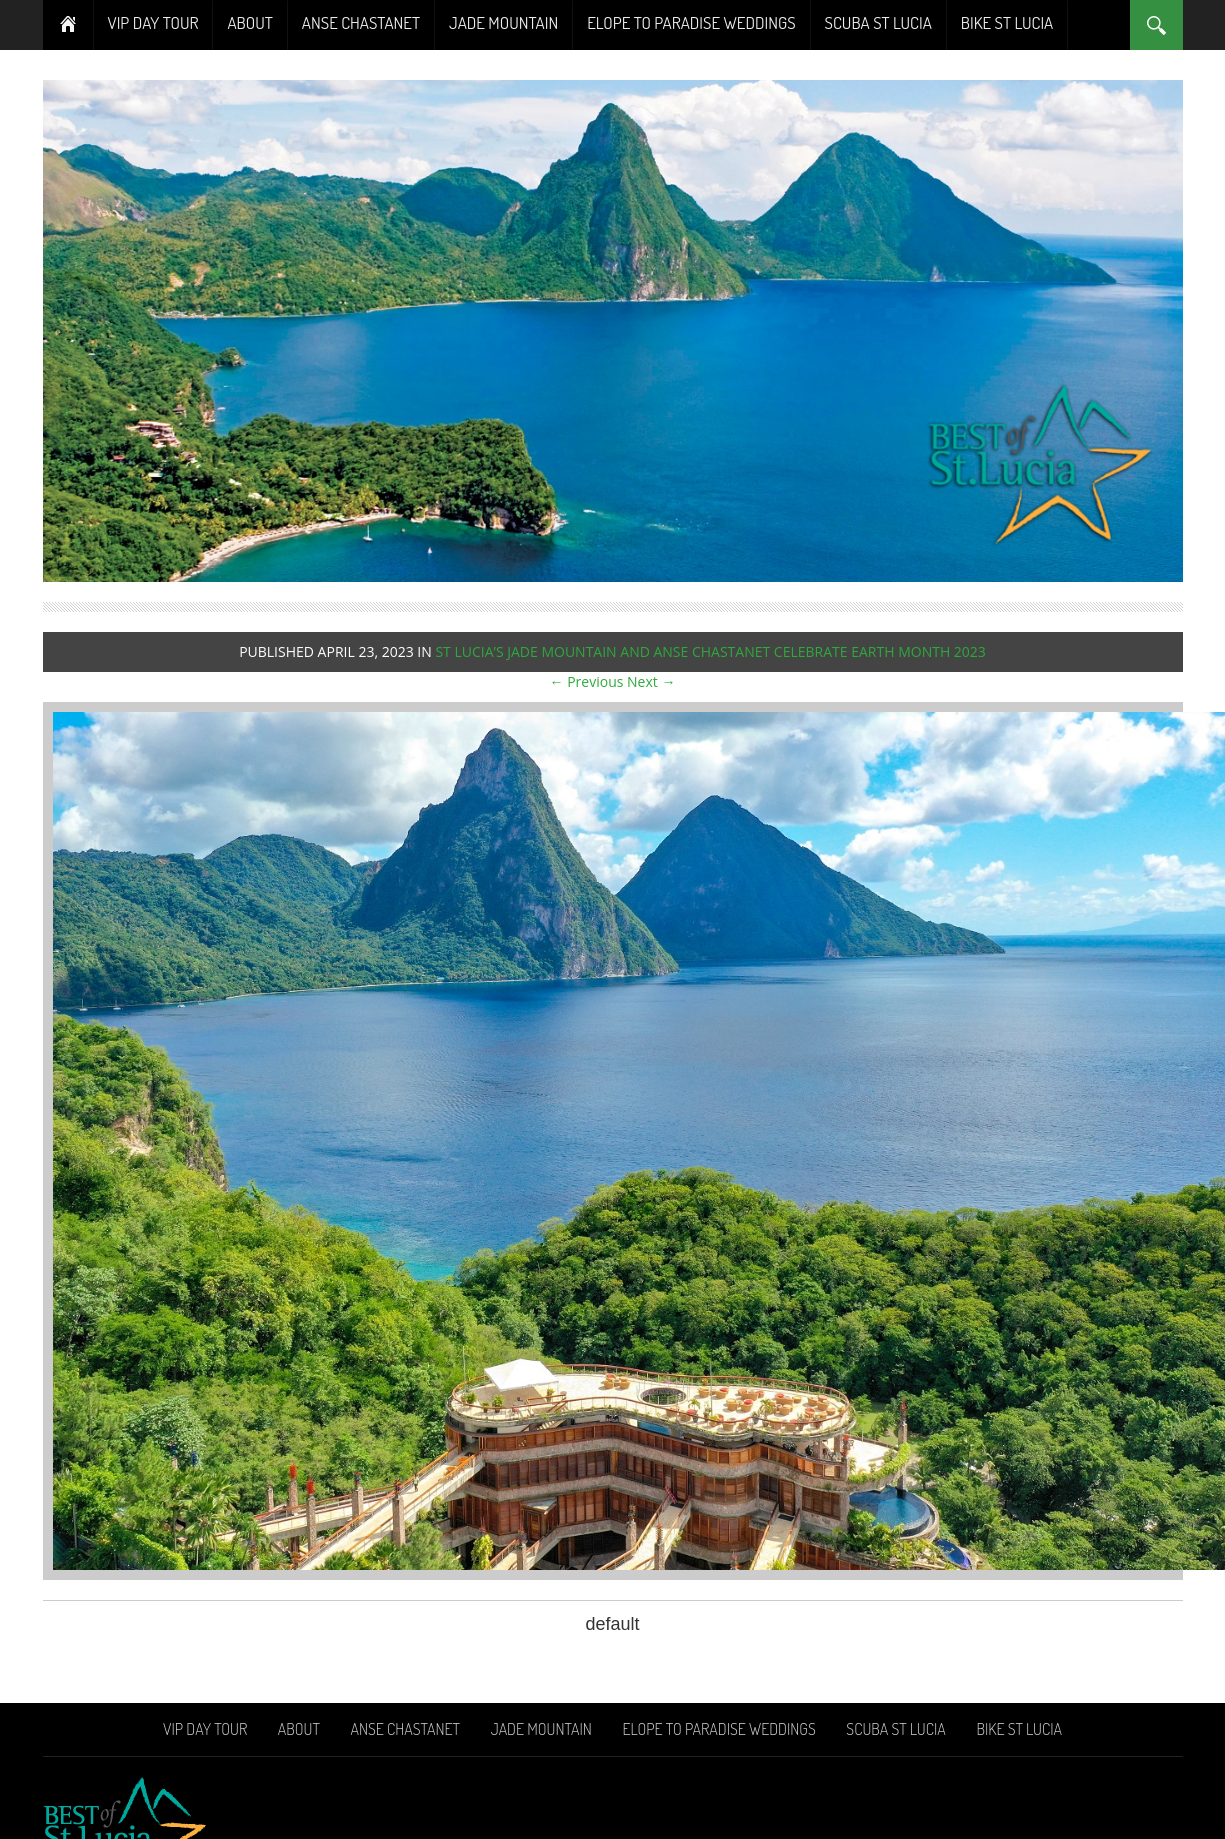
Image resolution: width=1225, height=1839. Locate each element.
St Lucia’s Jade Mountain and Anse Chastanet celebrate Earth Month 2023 (710, 651)
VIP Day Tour (153, 22)
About (249, 22)
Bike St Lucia (1007, 22)
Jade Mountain (503, 22)
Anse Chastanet (361, 22)
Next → (651, 681)
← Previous (587, 681)
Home (68, 25)
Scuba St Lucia (878, 22)
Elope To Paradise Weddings (691, 22)
